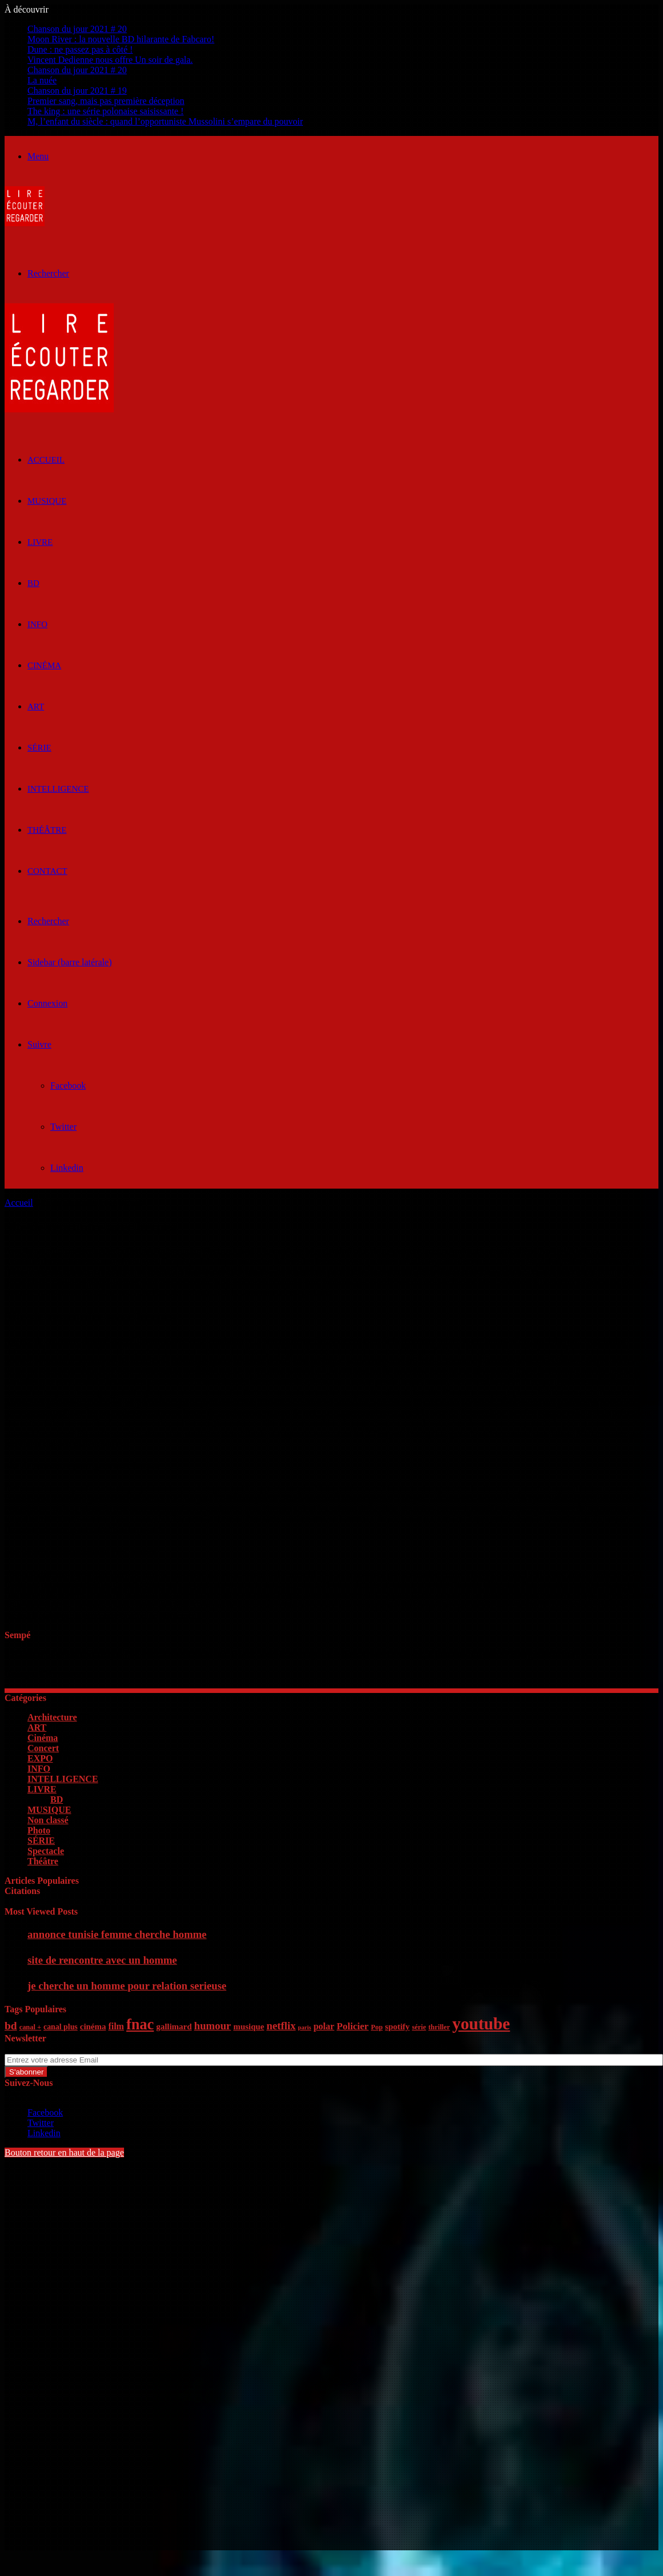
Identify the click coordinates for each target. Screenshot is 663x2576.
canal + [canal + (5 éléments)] (30, 2027)
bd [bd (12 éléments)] (11, 2026)
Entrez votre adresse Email (54, 2048)
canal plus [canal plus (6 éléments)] (60, 2027)
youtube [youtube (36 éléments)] (481, 2024)
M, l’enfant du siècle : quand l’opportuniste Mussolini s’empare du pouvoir (165, 121)
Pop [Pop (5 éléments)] (377, 2027)
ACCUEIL (46, 459)
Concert (43, 1748)
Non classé (48, 1820)
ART (35, 706)
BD (33, 583)
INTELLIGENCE (58, 788)
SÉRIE (39, 747)
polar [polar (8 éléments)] (323, 2026)
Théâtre (46, 829)
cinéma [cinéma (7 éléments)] (93, 2026)
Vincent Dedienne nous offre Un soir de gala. (110, 60)
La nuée (42, 80)
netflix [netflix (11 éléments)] (280, 2026)
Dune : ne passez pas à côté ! (80, 49)
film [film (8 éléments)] (116, 2026)
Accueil (19, 1202)
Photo (38, 1830)
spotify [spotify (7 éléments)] (397, 2026)
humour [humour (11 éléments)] (212, 2026)
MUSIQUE (46, 500)
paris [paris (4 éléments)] (304, 2027)
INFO (37, 624)
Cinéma (44, 665)
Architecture (52, 1717)
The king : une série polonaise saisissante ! (105, 111)
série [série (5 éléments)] (419, 2027)
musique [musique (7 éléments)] (248, 2026)
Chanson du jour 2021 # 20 (77, 29)
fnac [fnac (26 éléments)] (140, 2024)
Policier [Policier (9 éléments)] (353, 2026)
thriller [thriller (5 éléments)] (439, 2027)
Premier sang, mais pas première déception (106, 101)
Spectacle (45, 1851)
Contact (47, 871)
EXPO (40, 1758)
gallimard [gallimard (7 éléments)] (173, 2026)
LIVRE (40, 542)
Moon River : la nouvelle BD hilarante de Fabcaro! (120, 39)
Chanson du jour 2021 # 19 (77, 90)
